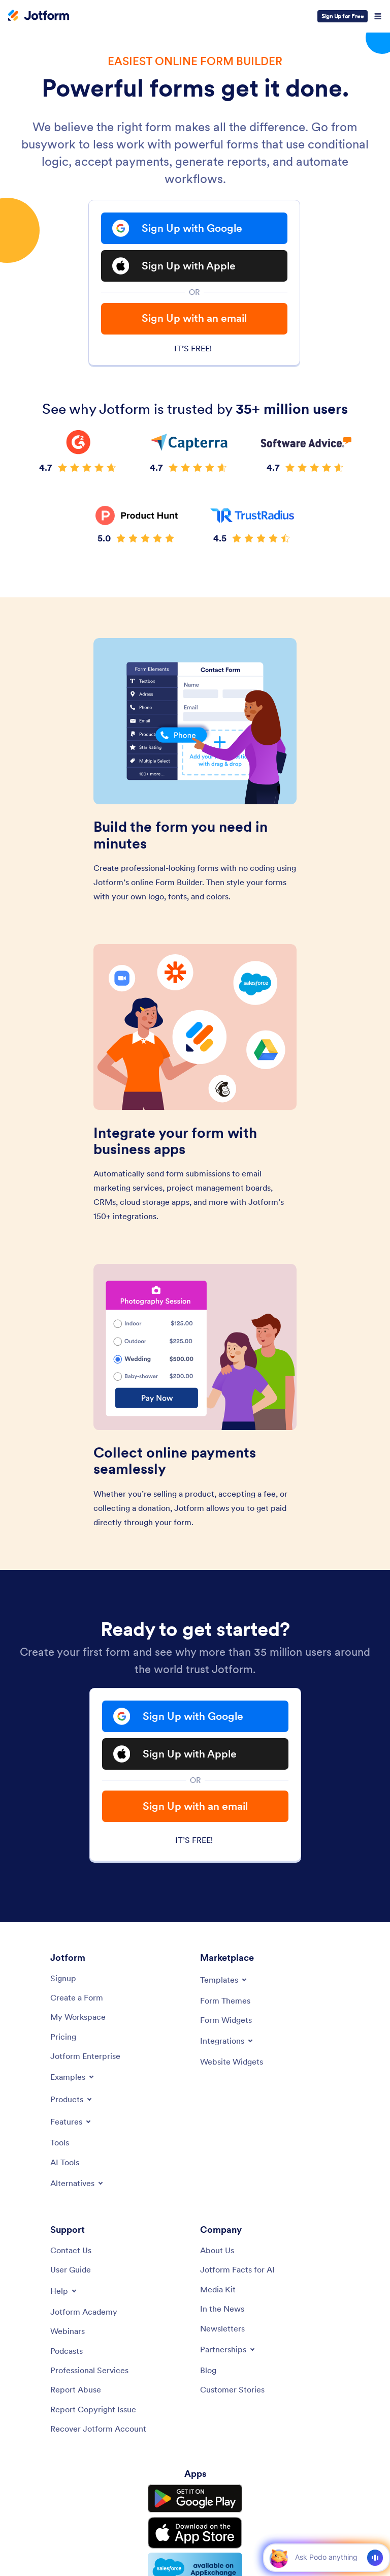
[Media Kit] (218, 2289)
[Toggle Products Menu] (71, 2099)
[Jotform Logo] (38, 16)
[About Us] (217, 2250)
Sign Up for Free (342, 16)
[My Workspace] (78, 2016)
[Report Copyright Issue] (93, 2409)
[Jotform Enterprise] (85, 2056)
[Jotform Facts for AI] (237, 2269)
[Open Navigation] (378, 16)
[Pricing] (63, 2036)
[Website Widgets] (231, 2061)
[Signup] (63, 1978)
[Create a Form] (76, 1997)
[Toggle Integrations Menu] (227, 2040)
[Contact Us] (70, 2250)
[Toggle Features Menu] (71, 2121)
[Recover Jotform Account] (98, 2428)
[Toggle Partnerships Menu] (228, 2349)
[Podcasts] (66, 2350)
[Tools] (59, 2142)
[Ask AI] (325, 2557)
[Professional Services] (89, 2370)
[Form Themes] (225, 2000)
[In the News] (222, 2308)
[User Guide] (70, 2269)
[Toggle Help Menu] (64, 2291)
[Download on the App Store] (195, 2533)
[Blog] (208, 2370)
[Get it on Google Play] (195, 2498)
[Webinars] (67, 2331)
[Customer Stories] (232, 2389)
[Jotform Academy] (83, 2311)
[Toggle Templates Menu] (224, 1979)
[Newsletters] (222, 2328)
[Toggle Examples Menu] (72, 2077)
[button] (278, 2557)
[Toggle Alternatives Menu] (77, 2183)
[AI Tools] (64, 2162)
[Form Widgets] (226, 2019)
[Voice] (375, 2558)
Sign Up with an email (194, 318)
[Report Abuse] (75, 2389)
